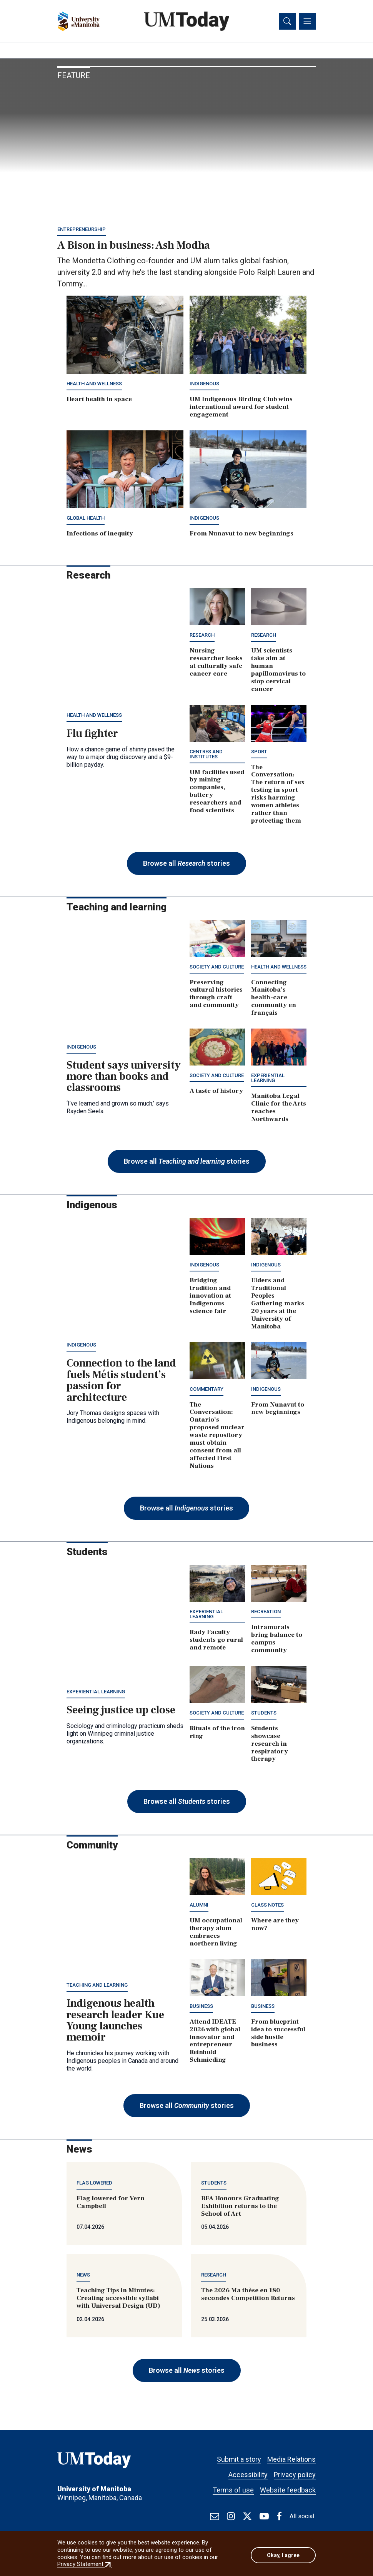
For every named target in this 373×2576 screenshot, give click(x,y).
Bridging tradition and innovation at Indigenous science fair (210, 1297)
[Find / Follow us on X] (247, 2516)
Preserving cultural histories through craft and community (216, 995)
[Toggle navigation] (307, 21)
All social (302, 2516)
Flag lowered (94, 2184)
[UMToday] (113, 2464)
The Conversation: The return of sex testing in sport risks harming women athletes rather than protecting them (278, 795)
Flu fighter (92, 735)
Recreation (266, 1613)
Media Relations (291, 2459)
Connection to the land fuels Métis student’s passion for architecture (121, 1382)
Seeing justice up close (121, 1712)
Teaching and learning (97, 1987)
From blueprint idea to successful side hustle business (278, 2035)
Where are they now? (275, 1926)
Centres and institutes (206, 755)
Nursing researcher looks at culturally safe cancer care (216, 664)
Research (202, 637)
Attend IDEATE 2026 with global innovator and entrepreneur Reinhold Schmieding (215, 2042)
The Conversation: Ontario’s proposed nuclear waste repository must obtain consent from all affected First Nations (217, 1437)
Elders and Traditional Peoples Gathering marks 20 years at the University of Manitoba (277, 1305)
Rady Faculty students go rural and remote (216, 1642)
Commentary (206, 1390)
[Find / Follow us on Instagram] (230, 2516)
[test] (214, 2516)
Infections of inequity (100, 535)
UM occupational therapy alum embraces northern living (216, 1934)
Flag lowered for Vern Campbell (111, 2204)
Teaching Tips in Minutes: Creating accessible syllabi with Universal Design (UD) (118, 2300)
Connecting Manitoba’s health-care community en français (273, 999)
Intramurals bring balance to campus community (276, 1640)
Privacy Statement (84, 2564)
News (83, 2277)
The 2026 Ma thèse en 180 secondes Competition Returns (248, 2296)
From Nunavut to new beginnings (241, 535)
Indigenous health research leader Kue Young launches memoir (115, 2022)
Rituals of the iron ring (217, 1734)
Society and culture (217, 968)
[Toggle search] (287, 21)
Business (201, 2008)
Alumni (199, 1907)
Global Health (86, 520)
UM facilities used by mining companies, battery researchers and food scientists (217, 792)
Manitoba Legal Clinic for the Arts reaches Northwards (278, 1109)
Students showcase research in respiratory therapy (269, 1745)
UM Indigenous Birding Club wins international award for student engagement (241, 409)
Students (263, 1714)
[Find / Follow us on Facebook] (279, 2516)
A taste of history (216, 1092)
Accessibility (248, 2475)
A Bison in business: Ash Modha (133, 247)
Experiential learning (268, 1079)
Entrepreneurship (81, 231)
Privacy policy (295, 2475)
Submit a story (239, 2459)
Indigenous (204, 385)
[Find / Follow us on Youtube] (264, 2516)
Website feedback (288, 2490)
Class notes (267, 1907)
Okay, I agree (283, 2555)
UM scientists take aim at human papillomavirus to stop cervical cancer (278, 671)
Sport (259, 753)
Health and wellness (94, 385)
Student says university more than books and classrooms (124, 1078)
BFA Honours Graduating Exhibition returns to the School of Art (240, 2208)
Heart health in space (99, 401)
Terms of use (233, 2490)
